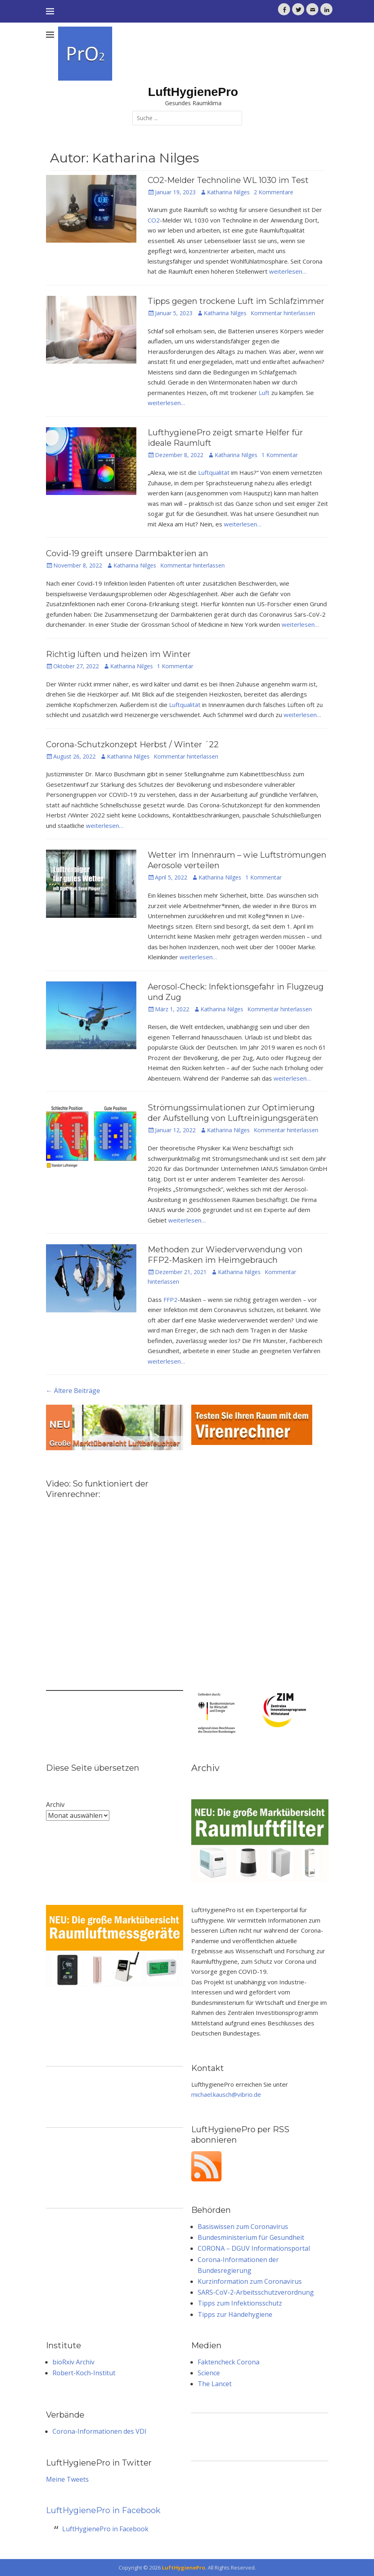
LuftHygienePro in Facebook (103, 2510)
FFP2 (170, 1299)
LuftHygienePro (193, 91)
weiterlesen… (288, 271)
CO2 (154, 220)
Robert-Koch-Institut (83, 2372)
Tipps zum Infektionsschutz (240, 2303)
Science (209, 2372)
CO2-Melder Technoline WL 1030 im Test (228, 180)
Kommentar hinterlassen (283, 313)
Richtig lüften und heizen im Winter (118, 654)
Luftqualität (214, 472)
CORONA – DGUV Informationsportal (254, 2248)
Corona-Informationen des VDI (99, 2431)
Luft (264, 393)
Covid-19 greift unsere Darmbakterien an (127, 553)
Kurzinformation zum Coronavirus (250, 2281)
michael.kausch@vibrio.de (226, 2094)
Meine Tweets (67, 2479)
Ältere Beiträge (73, 1390)
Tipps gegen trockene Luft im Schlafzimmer (236, 301)
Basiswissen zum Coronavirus (243, 2226)
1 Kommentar (279, 455)
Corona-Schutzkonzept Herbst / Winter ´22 (132, 744)
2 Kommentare (273, 192)
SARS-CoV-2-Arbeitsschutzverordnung (256, 2292)
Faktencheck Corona (228, 2362)
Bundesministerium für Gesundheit (251, 2237)
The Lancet (215, 2383)
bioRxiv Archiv (73, 2362)
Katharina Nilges (228, 192)
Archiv (55, 1804)
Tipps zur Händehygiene (235, 2314)
